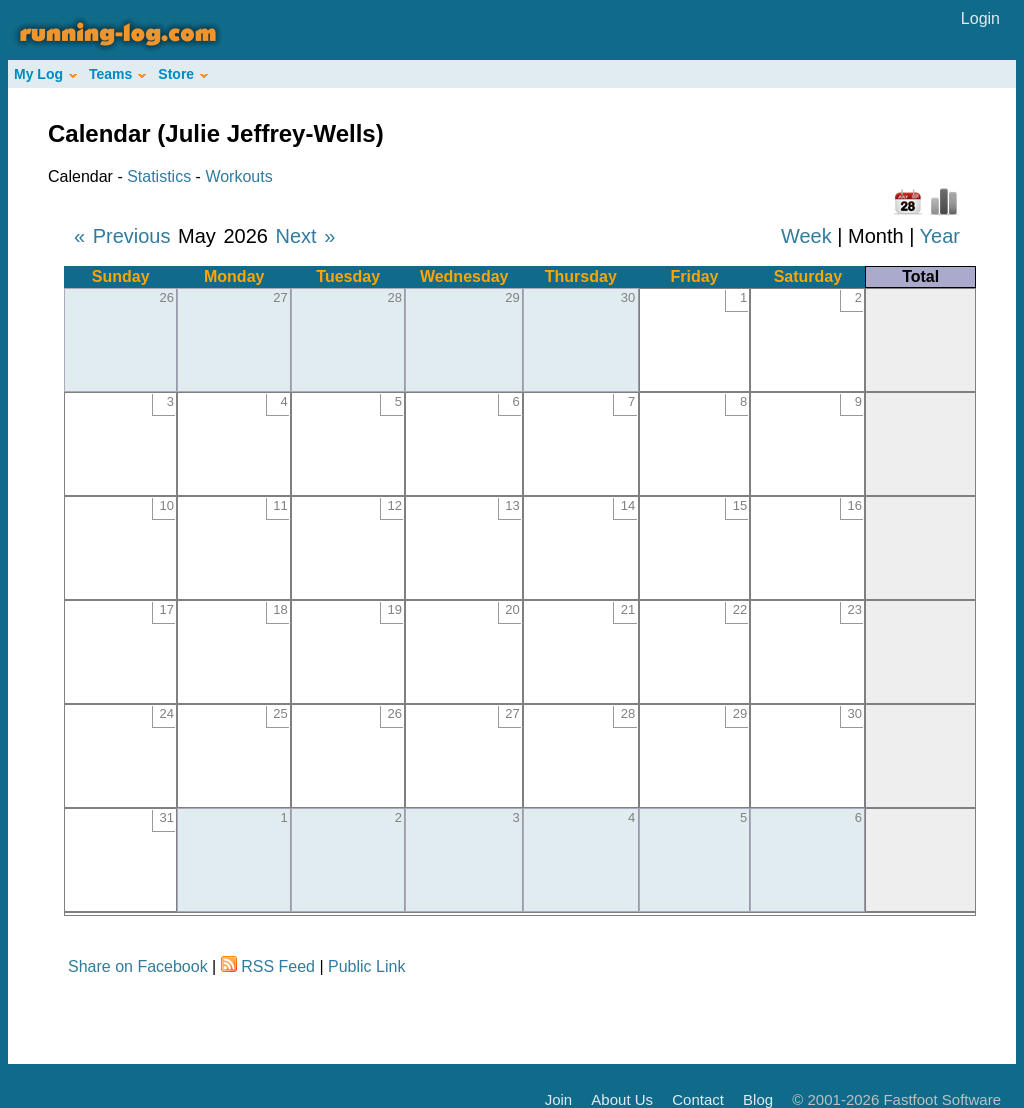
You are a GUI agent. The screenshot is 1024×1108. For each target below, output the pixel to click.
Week (806, 236)
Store (183, 74)
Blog (758, 1099)
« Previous (122, 236)
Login (980, 18)
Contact (698, 1099)
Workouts (238, 176)
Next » (305, 236)
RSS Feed (278, 966)
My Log (45, 74)
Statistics (159, 176)
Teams (117, 74)
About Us (622, 1099)
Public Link (366, 966)
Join (559, 1099)
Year (940, 236)
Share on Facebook (138, 966)
